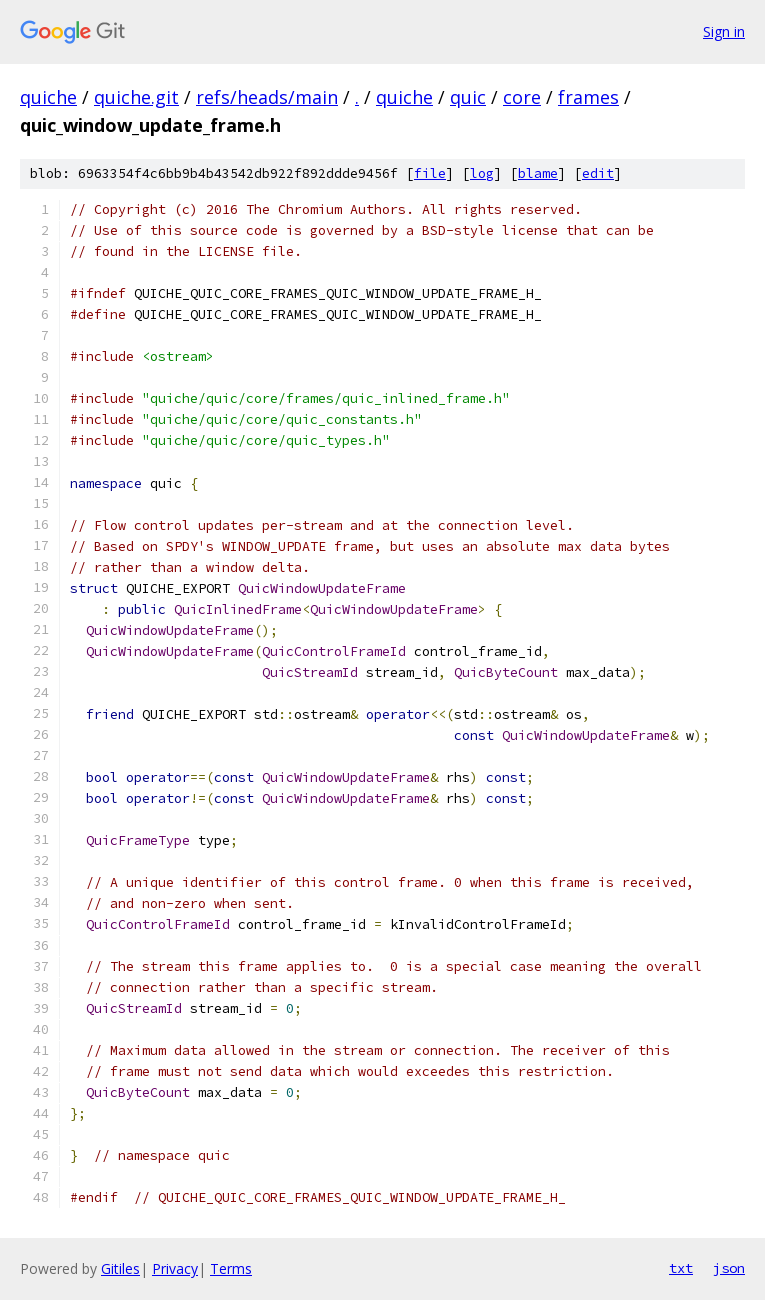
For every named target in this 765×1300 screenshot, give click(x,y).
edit (598, 173)
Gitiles (120, 1268)
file (430, 173)
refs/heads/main (267, 97)
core (522, 97)
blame (538, 173)
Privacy (175, 1268)
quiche (48, 97)
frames (588, 97)
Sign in (724, 31)
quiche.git (136, 97)
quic (468, 97)
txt (681, 1268)
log (482, 173)
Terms (231, 1268)
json (729, 1268)
